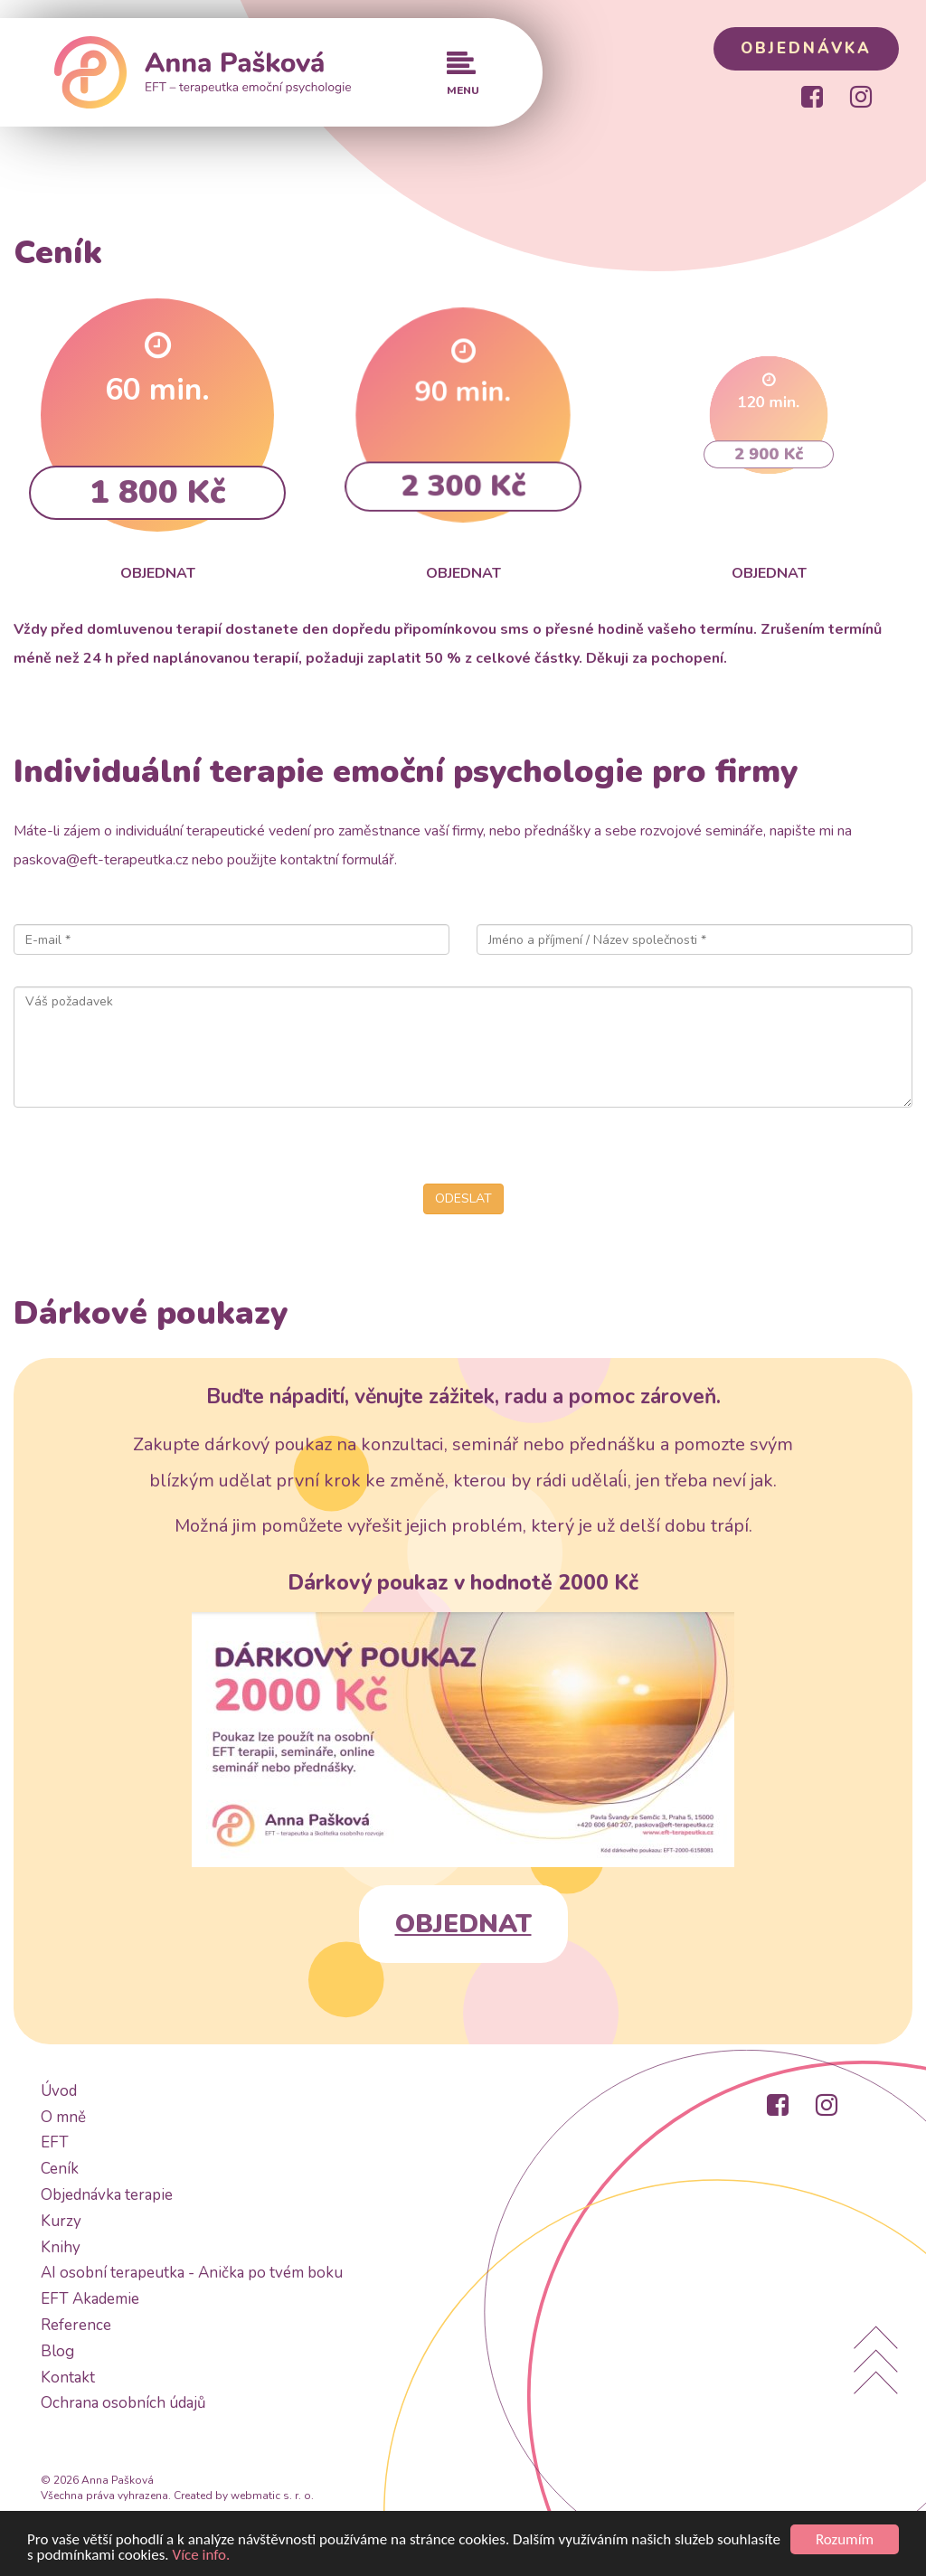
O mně (63, 2117)
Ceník (60, 2168)
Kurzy (61, 2221)
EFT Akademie (90, 2298)
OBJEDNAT (463, 1924)
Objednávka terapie (107, 2194)
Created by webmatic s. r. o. (244, 2495)
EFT (55, 2142)
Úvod (59, 2091)
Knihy (60, 2247)
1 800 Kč (157, 486)
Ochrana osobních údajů (123, 2402)
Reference (76, 2325)
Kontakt (68, 2377)
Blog (57, 2351)
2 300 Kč (463, 454)
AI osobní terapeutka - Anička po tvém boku (192, 2272)
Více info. (202, 2555)
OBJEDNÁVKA (806, 48)
